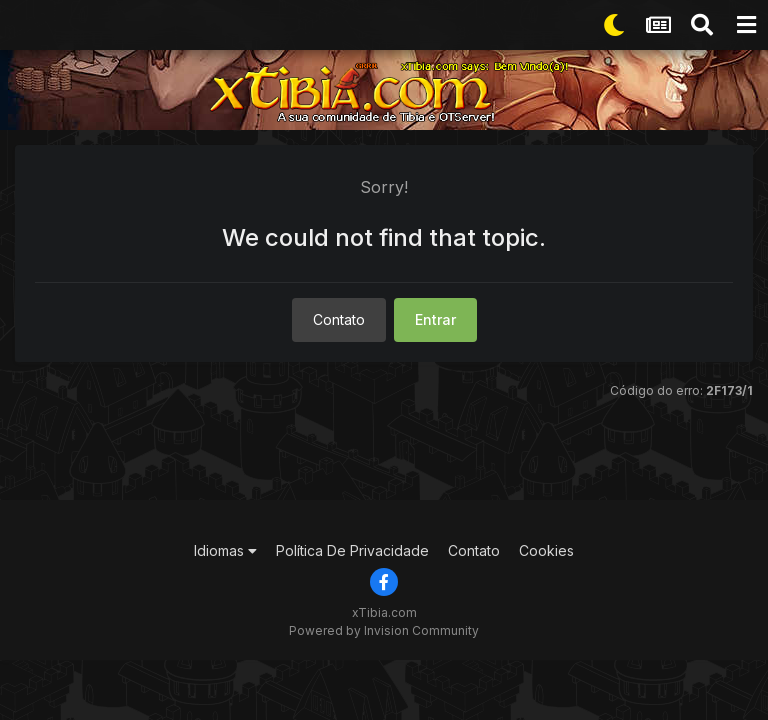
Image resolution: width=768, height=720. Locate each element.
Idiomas (225, 550)
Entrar (435, 319)
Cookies (546, 550)
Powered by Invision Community (384, 630)
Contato (339, 319)
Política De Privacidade (352, 550)
